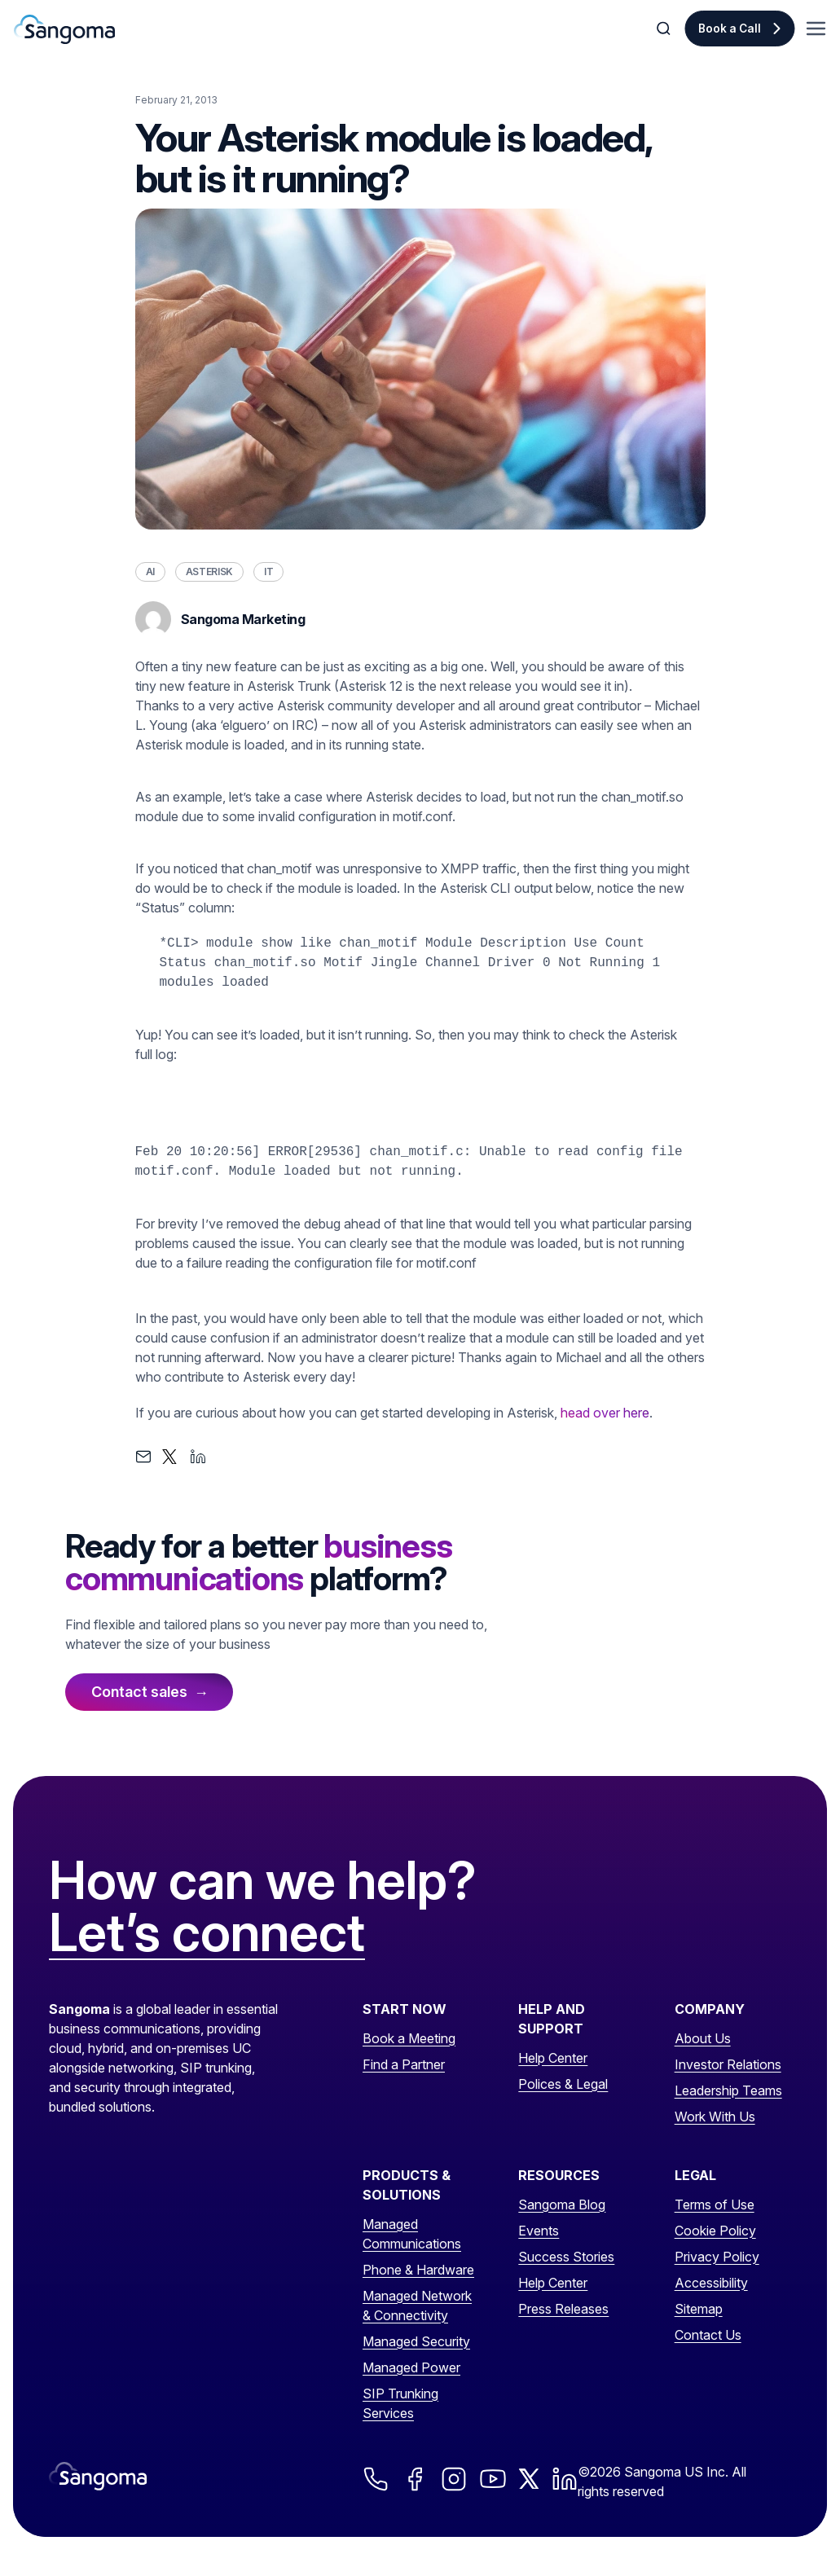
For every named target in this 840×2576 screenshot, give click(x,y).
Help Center (552, 2058)
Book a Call (729, 28)
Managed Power (411, 2367)
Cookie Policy (715, 2230)
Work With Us (715, 2116)
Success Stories (566, 2257)
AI (150, 571)
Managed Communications (412, 2234)
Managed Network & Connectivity (417, 2305)
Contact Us (708, 2335)
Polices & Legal (563, 2084)
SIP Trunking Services (400, 2403)
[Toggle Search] (665, 28)
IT (268, 571)
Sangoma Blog (561, 2204)
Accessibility (711, 2283)
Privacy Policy (717, 2257)
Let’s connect (207, 1933)
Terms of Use (714, 2204)
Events (538, 2230)
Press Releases (563, 2309)
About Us (703, 2038)
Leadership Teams (728, 2090)
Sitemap (699, 2309)
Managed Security (416, 2341)
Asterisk (209, 571)
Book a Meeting (409, 2038)
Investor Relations (728, 2064)
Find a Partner (404, 2064)
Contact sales (139, 1691)
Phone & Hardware (418, 2270)
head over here (605, 1412)
